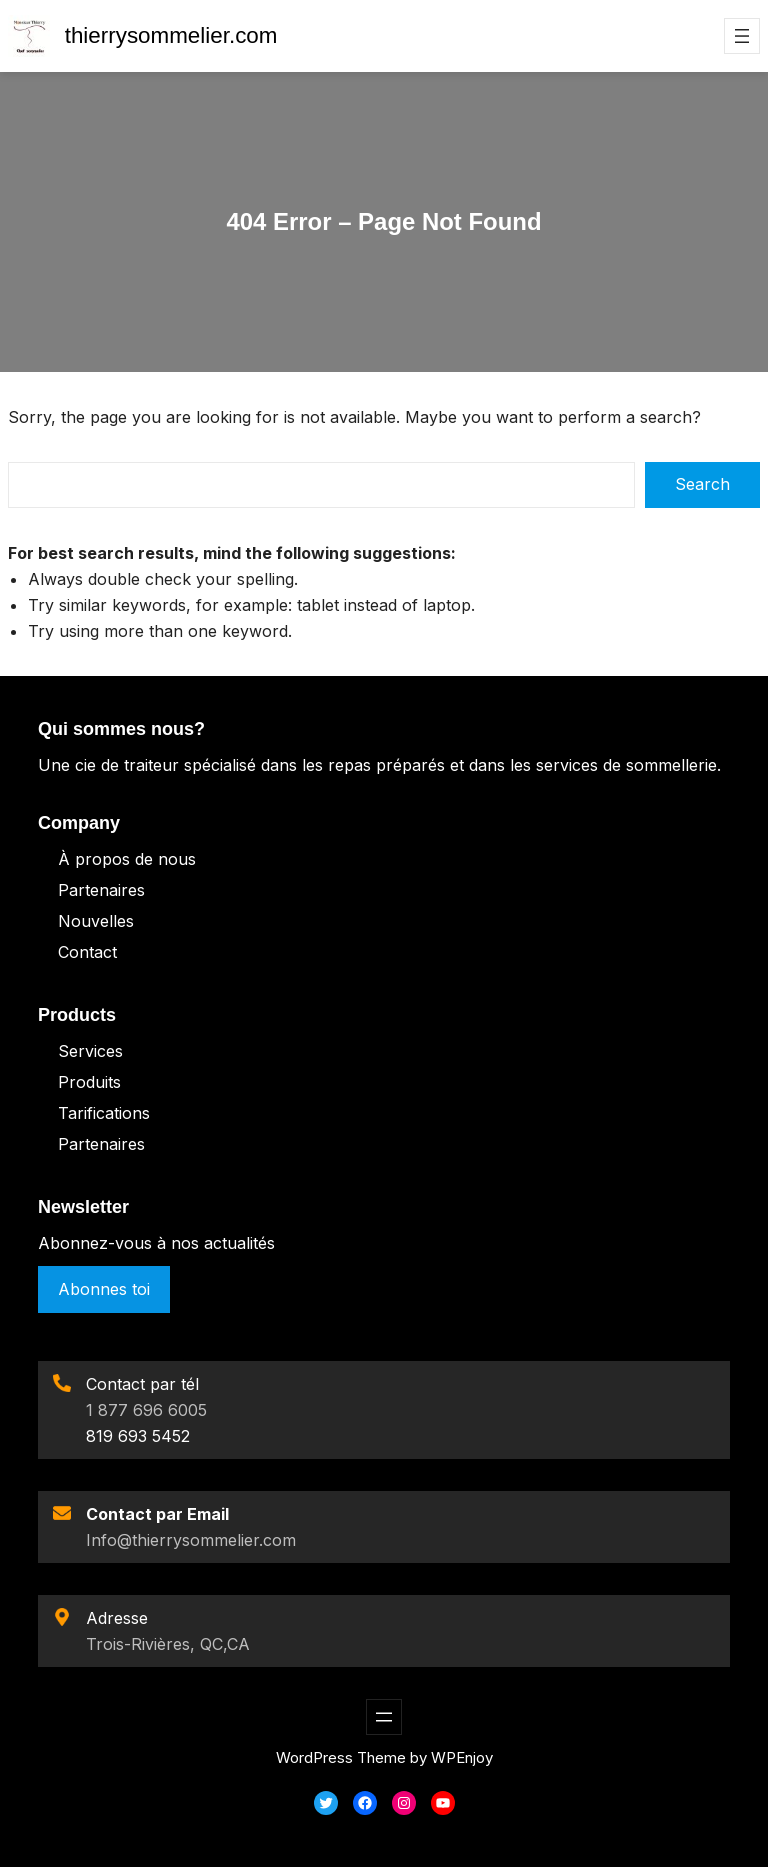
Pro (72, 1082)
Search (702, 484)
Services (90, 1051)
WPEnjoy (462, 1757)
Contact (87, 952)
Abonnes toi (104, 1289)
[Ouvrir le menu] (742, 36)
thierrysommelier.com (171, 35)
